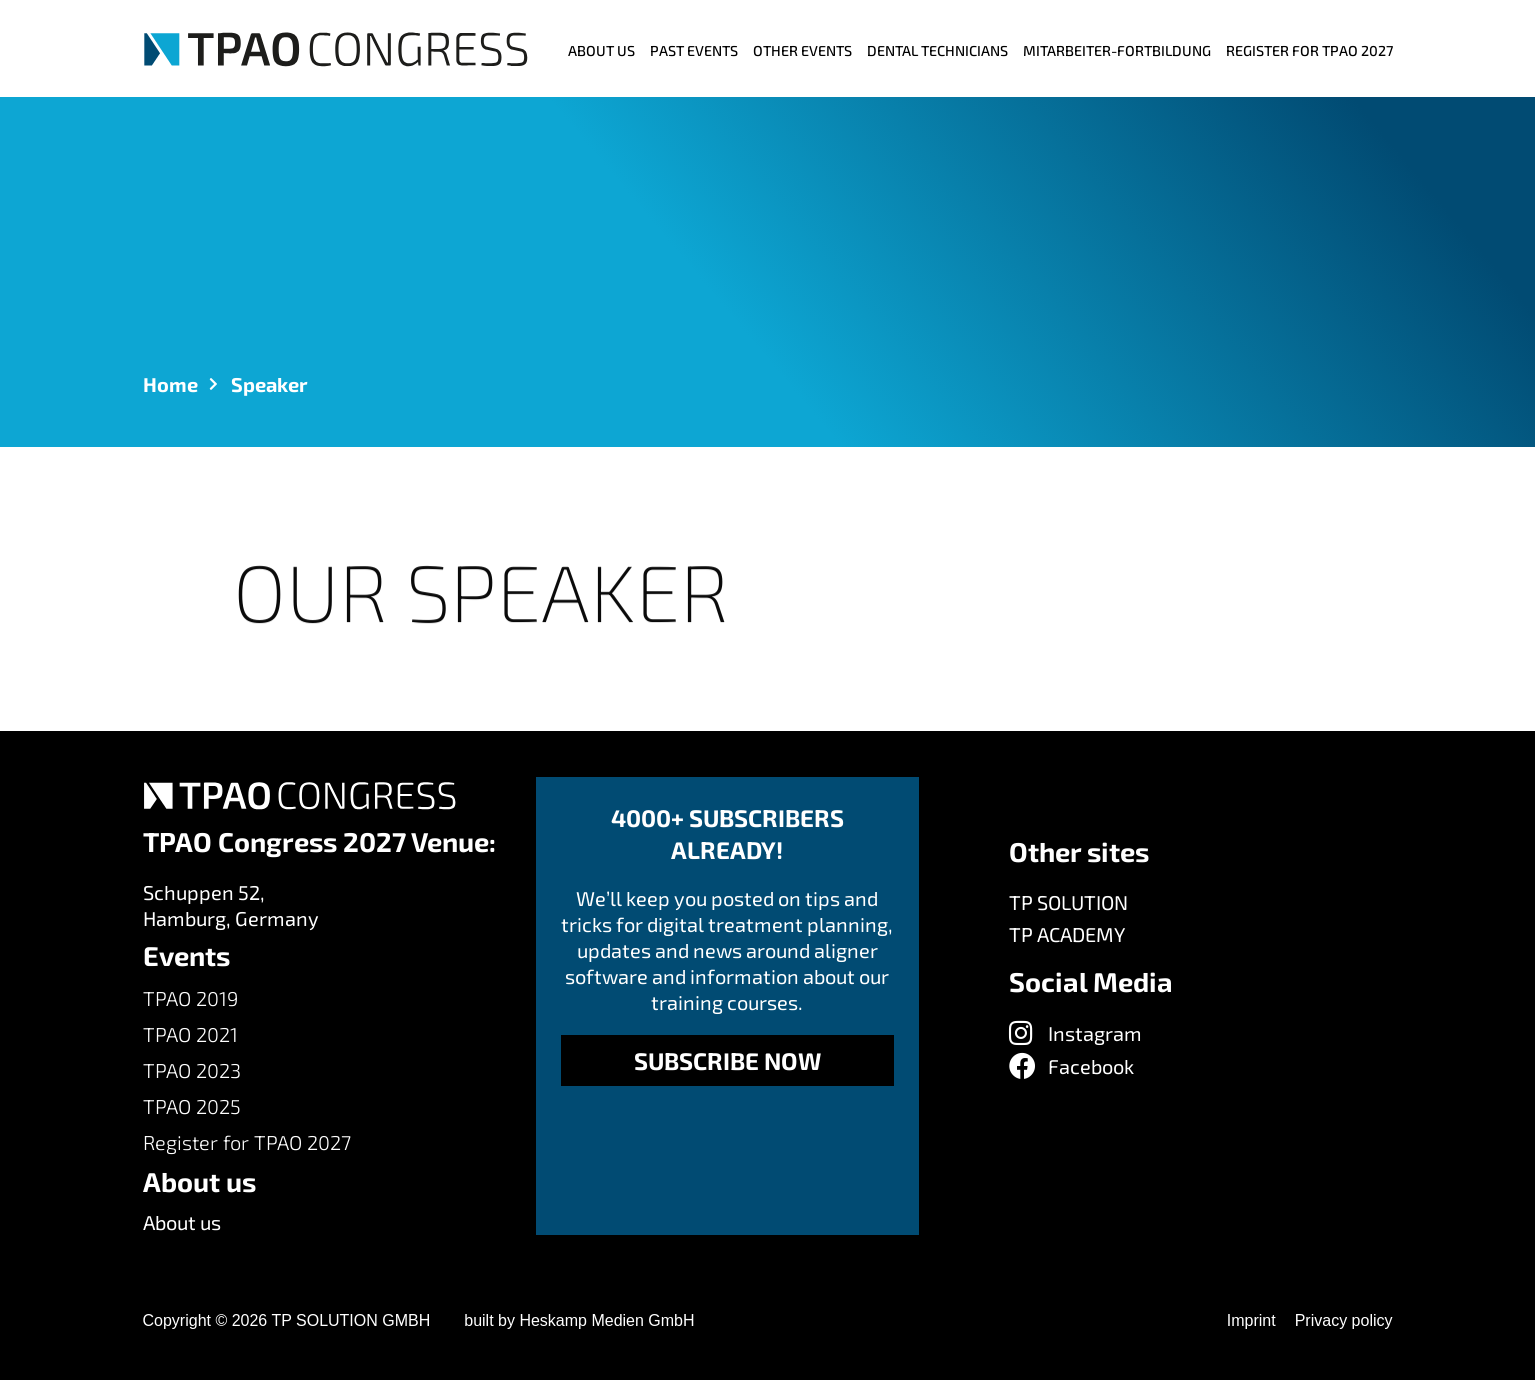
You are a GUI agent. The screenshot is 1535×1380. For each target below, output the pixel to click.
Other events (802, 50)
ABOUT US (601, 50)
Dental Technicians (937, 50)
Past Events (694, 50)
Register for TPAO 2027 (1309, 50)
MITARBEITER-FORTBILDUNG (1117, 50)
